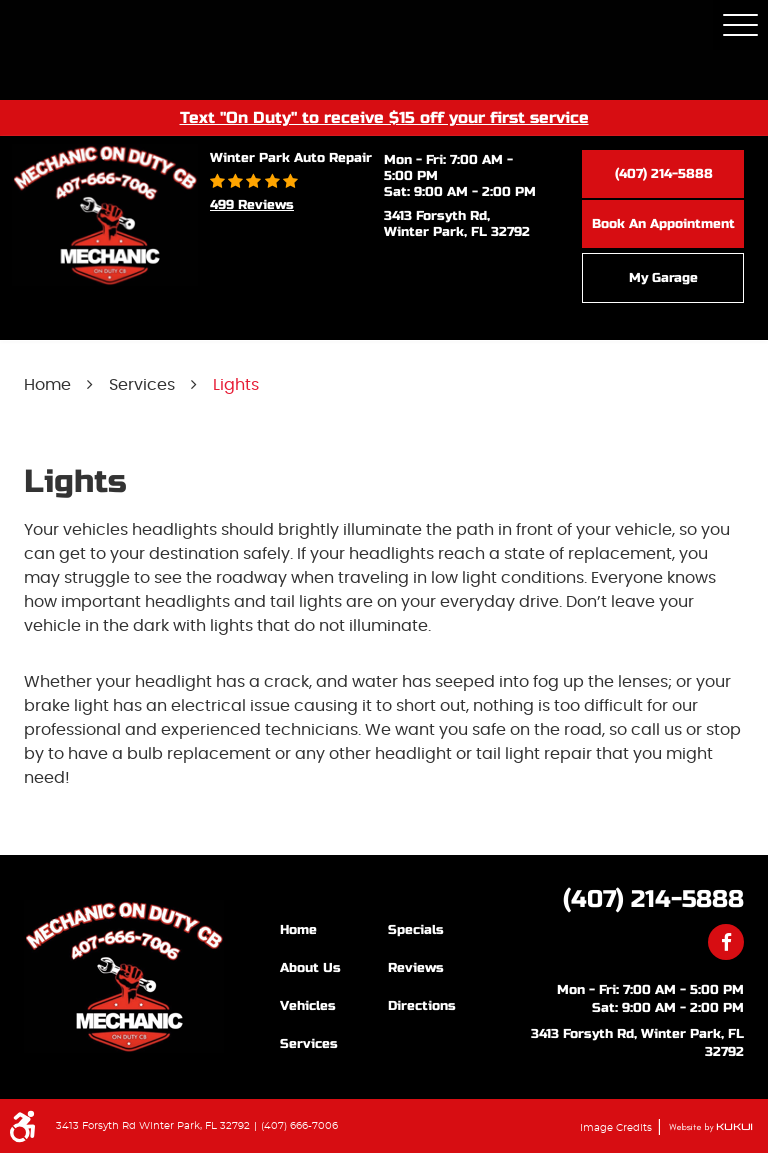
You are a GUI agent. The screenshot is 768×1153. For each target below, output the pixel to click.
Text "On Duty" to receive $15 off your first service (384, 117)
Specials (416, 930)
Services (142, 385)
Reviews (416, 968)
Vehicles (308, 1006)
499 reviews (252, 205)
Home (47, 385)
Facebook (726, 942)
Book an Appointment (663, 224)
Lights (236, 385)
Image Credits (617, 1128)
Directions (422, 1006)
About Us (310, 968)
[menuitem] (334, 929)
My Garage (663, 278)
